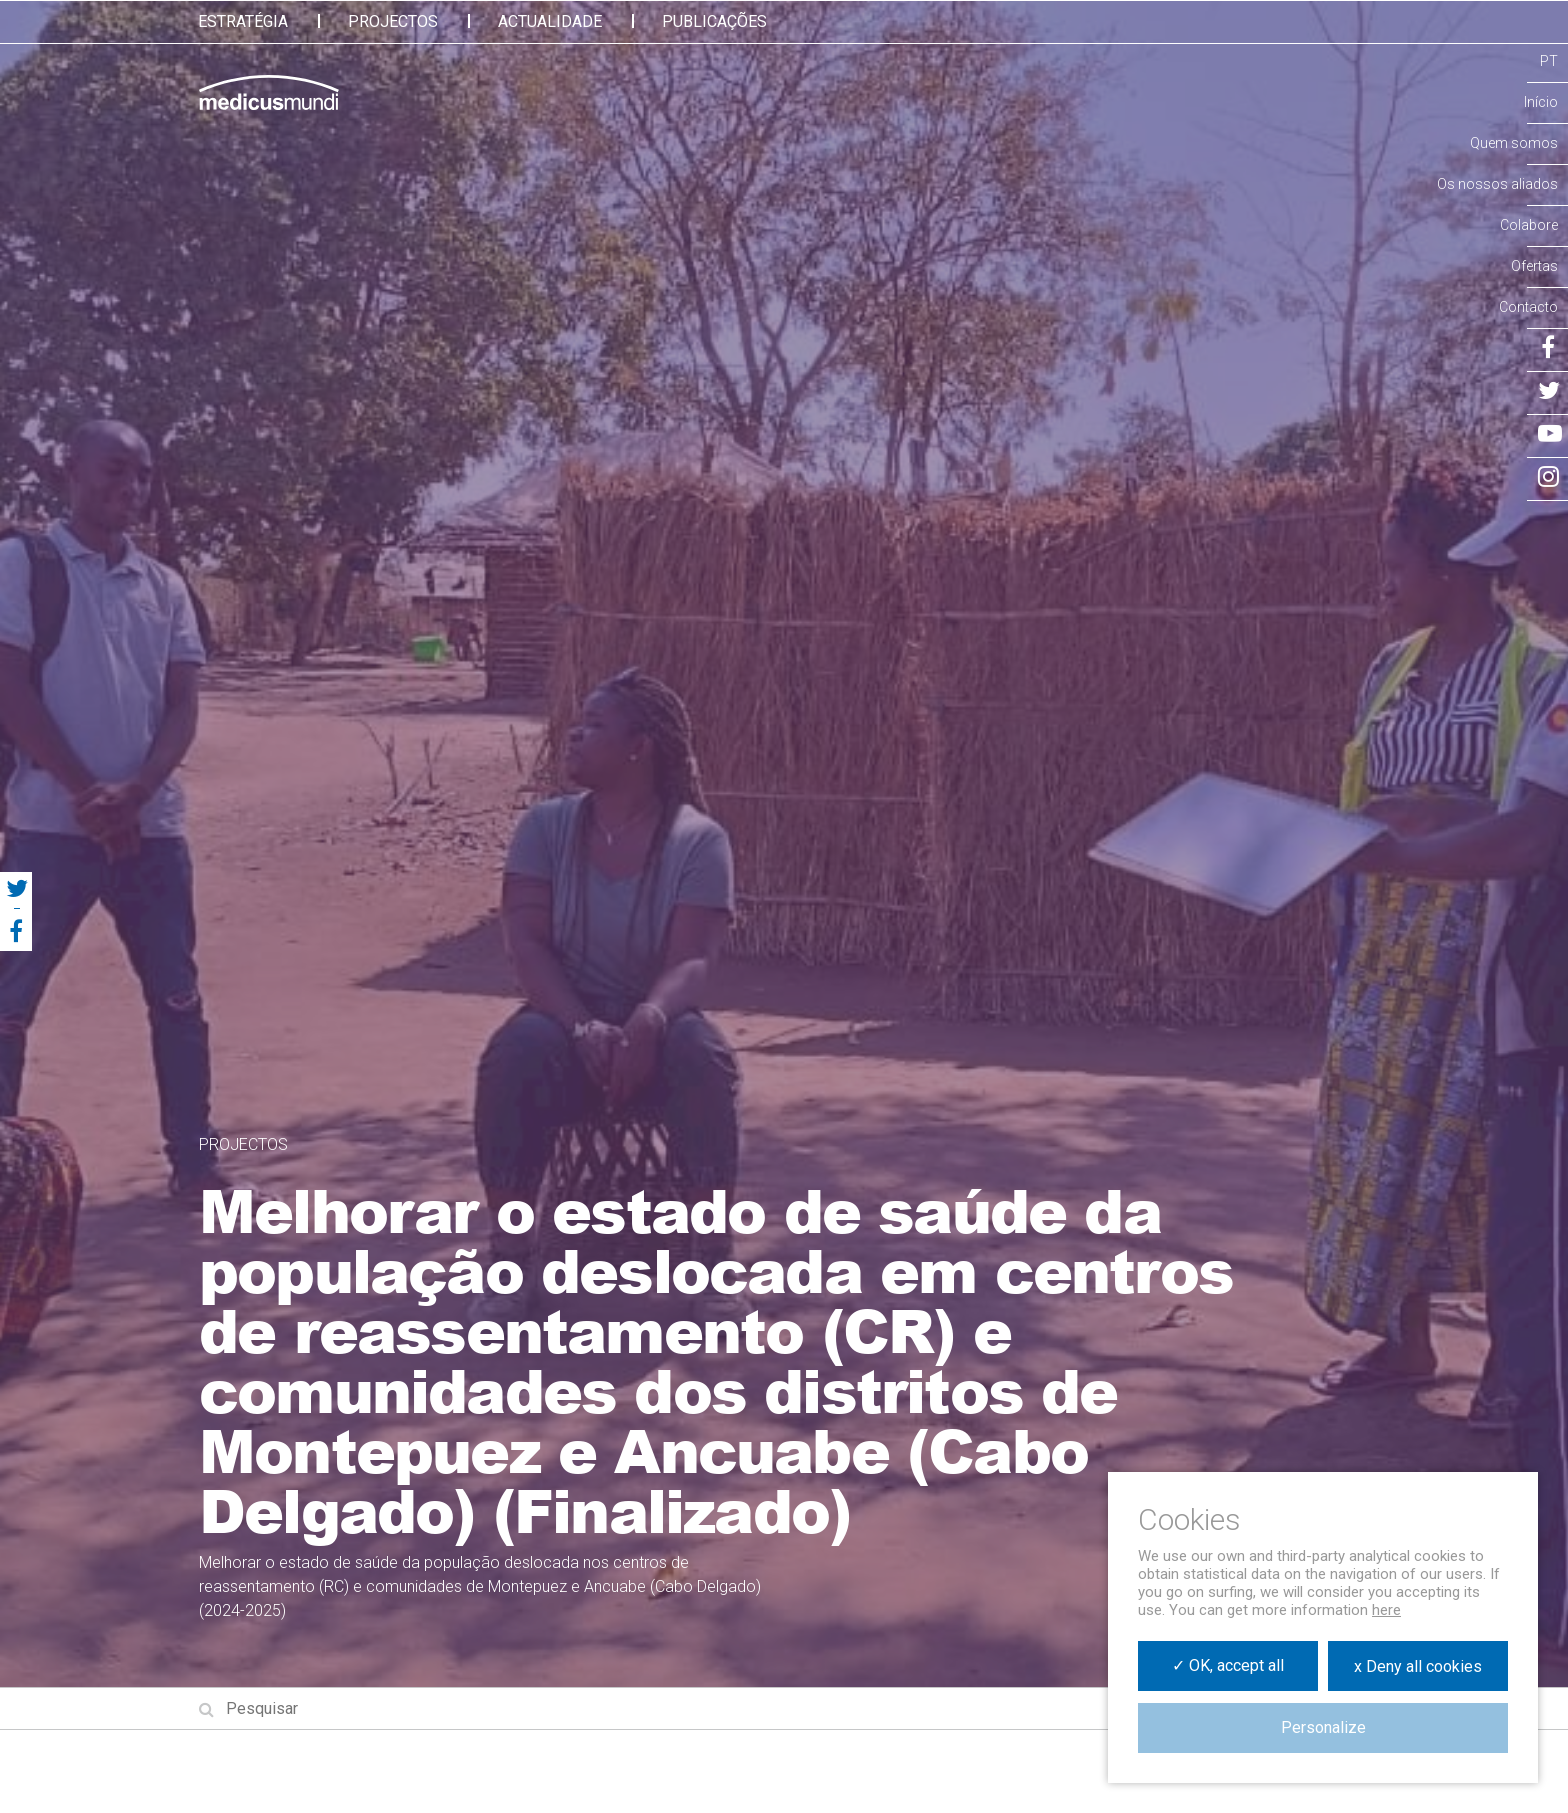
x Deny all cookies (1418, 1666)
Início (1541, 102)
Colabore (1529, 225)
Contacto (1528, 307)
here (1386, 1610)
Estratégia (243, 21)
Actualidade (550, 21)
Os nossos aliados (1497, 184)
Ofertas (1534, 266)
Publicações (714, 21)
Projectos (393, 21)
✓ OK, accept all (1228, 1665)
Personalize (1323, 1727)
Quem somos (1514, 143)
